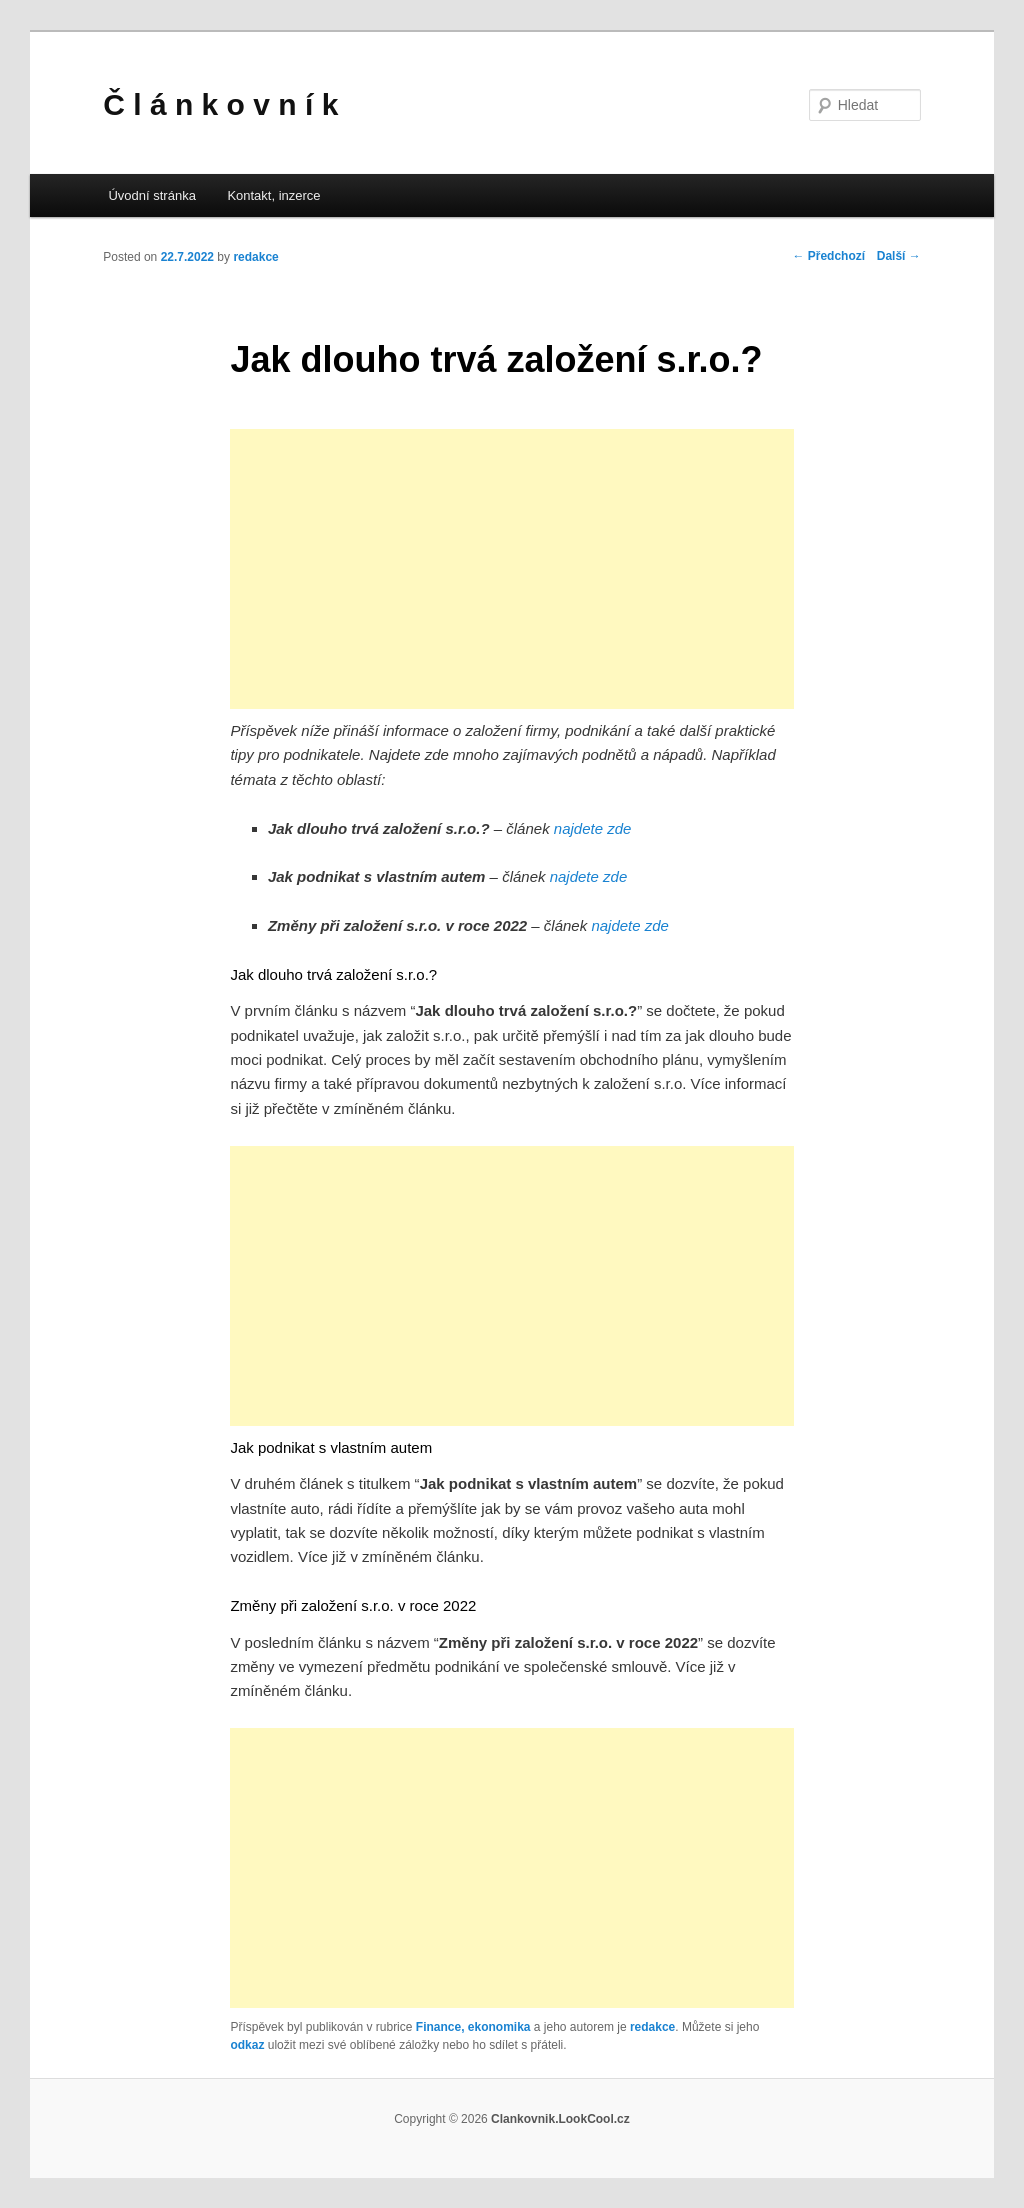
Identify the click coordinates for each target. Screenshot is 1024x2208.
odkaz (247, 2045)
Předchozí (828, 256)
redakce (255, 257)
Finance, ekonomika (473, 2027)
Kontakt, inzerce (273, 195)
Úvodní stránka (151, 195)
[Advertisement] (512, 569)
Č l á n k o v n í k (220, 104)
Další (899, 256)
